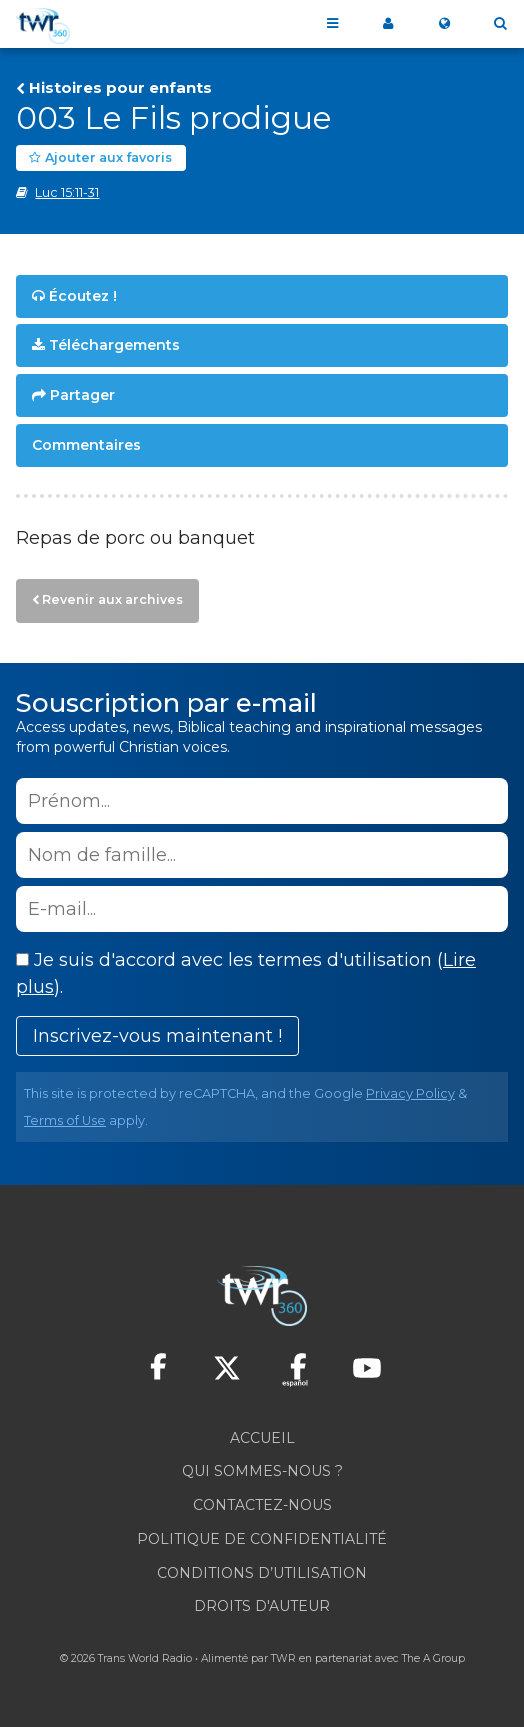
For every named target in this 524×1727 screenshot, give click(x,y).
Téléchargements (114, 345)
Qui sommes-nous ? (262, 1471)
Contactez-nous (262, 1505)
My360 (388, 24)
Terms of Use (65, 1120)
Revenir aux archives (112, 599)
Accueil (262, 1438)
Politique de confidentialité (262, 1539)
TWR (283, 1658)
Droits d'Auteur (262, 1606)
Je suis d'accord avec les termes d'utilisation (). (246, 973)
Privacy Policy (410, 1093)
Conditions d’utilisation (262, 1573)
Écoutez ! (83, 296)
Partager (82, 395)
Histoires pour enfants (120, 88)
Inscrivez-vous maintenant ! (157, 1036)
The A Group (433, 1658)
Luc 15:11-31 (67, 192)
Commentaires (86, 445)
